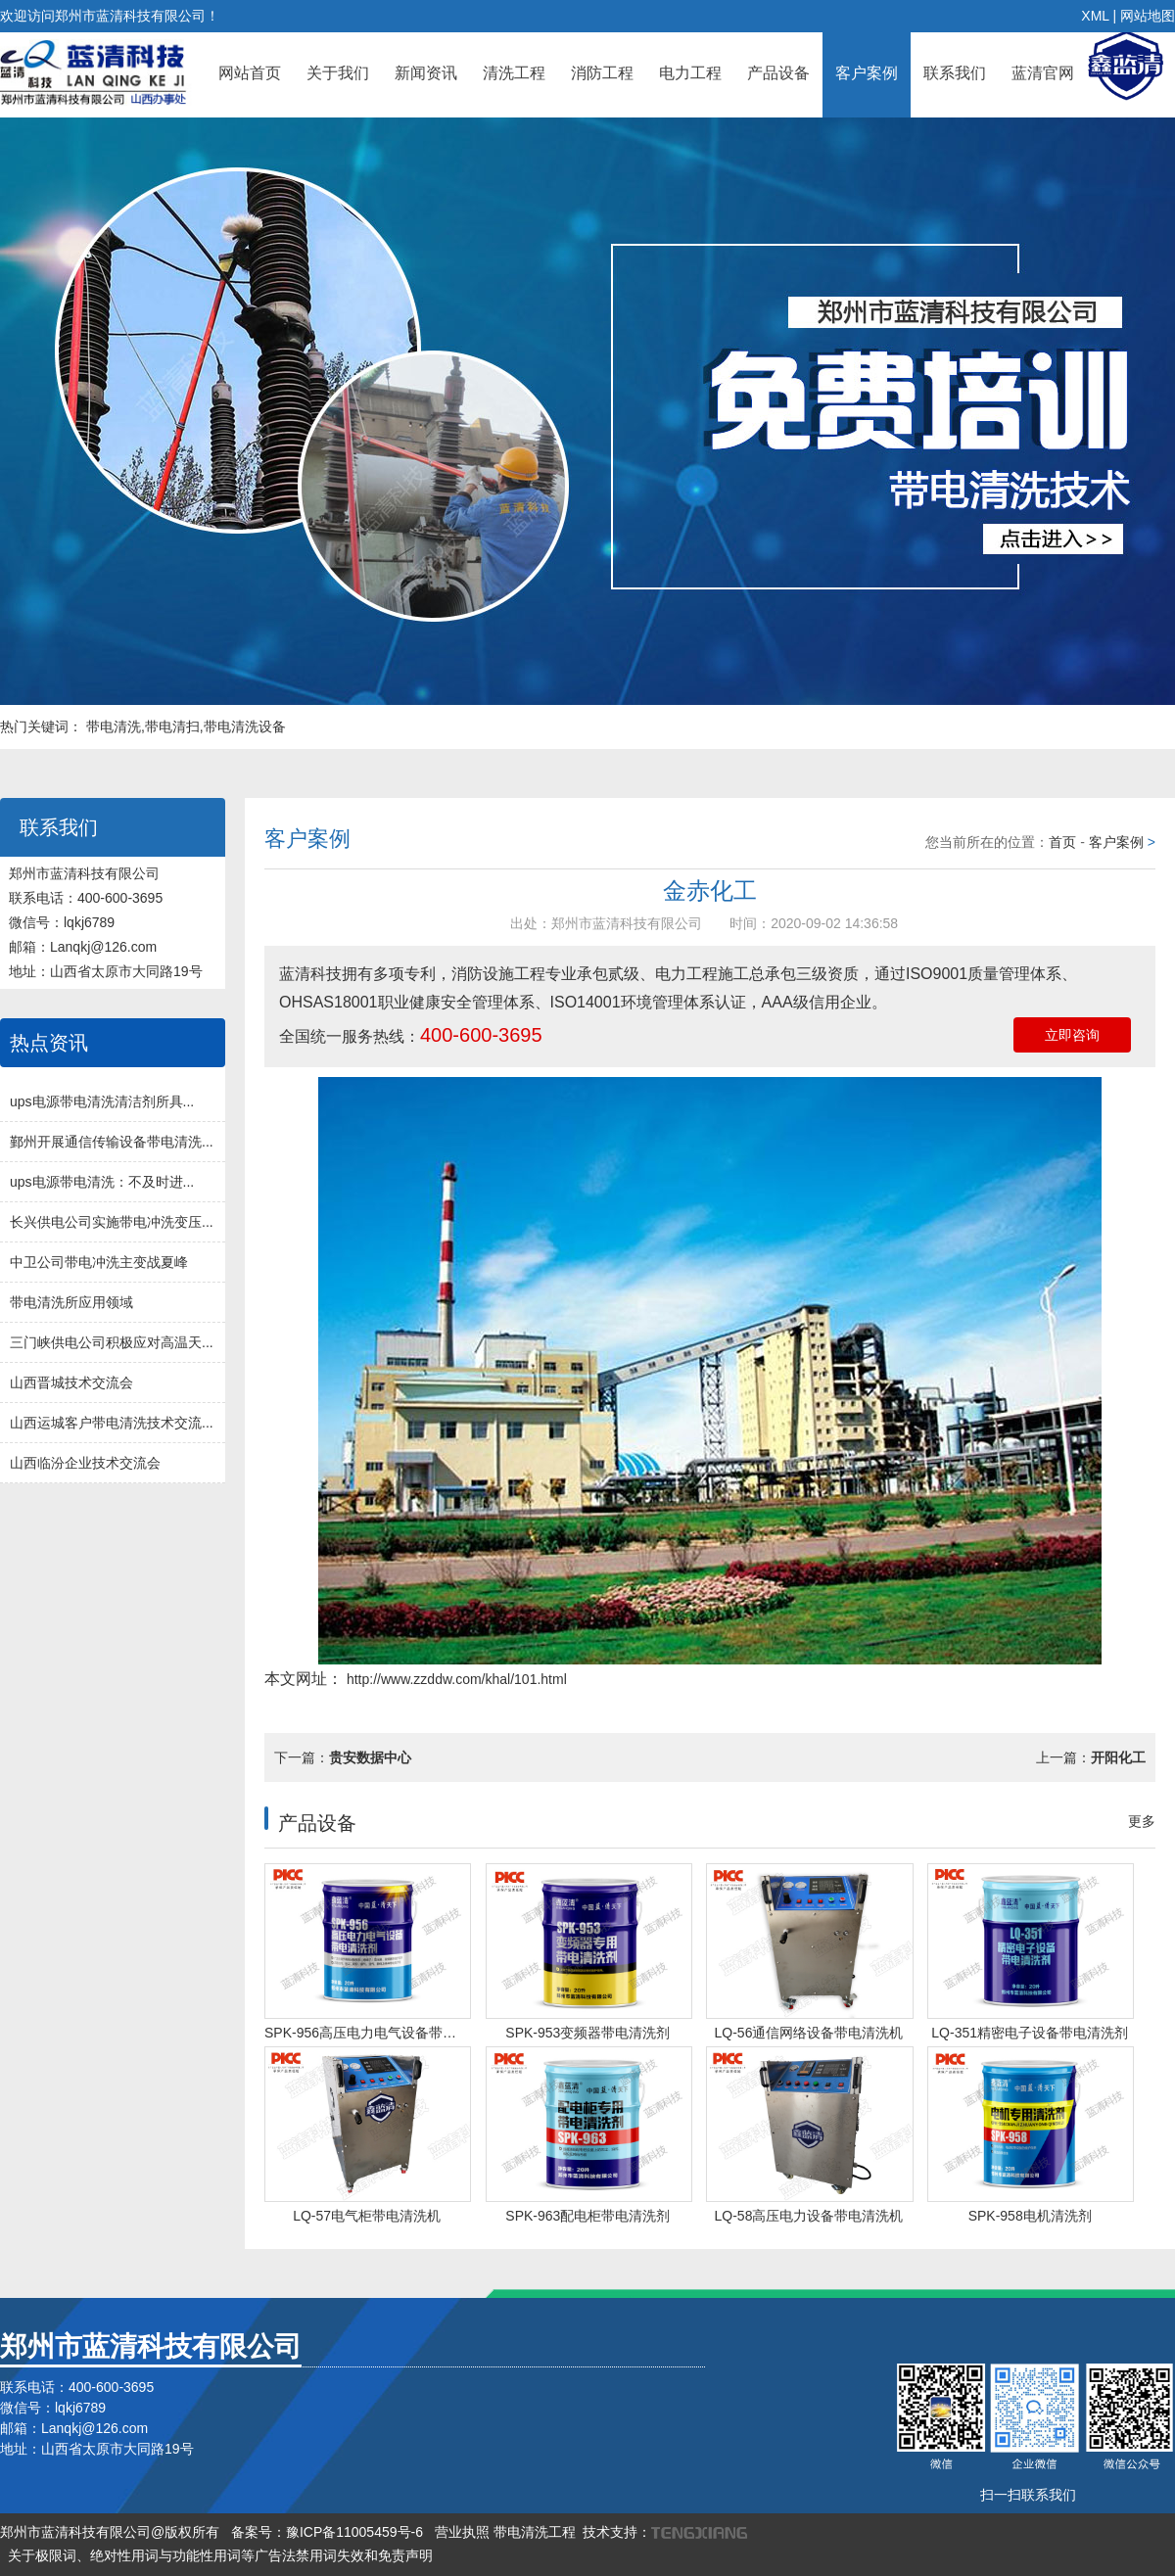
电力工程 (690, 73)
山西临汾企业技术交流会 (85, 1463)
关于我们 (337, 73)
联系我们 (954, 73)
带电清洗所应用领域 (71, 1302)
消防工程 (602, 73)
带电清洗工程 (535, 2532)
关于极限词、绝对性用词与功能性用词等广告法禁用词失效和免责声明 (220, 2555)
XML (1094, 15)
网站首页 (249, 73)
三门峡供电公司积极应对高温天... (111, 1342)
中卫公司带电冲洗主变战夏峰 (99, 1262)
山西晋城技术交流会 (71, 1382)
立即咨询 (1072, 1035)
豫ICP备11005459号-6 (354, 2532)
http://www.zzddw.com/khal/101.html (455, 1679)
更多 (1141, 1821)
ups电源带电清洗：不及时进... (102, 1182)
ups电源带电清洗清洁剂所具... (102, 1101)
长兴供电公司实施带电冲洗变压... (111, 1222)
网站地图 (1147, 15)
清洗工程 (514, 73)
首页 (1062, 842)
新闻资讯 (426, 73)
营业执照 (462, 2532)
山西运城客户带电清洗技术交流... (111, 1422)
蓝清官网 (1042, 73)
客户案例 (866, 73)
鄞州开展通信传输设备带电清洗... (111, 1141)
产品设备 (778, 73)
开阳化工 (1118, 1757)
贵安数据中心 (370, 1757)
